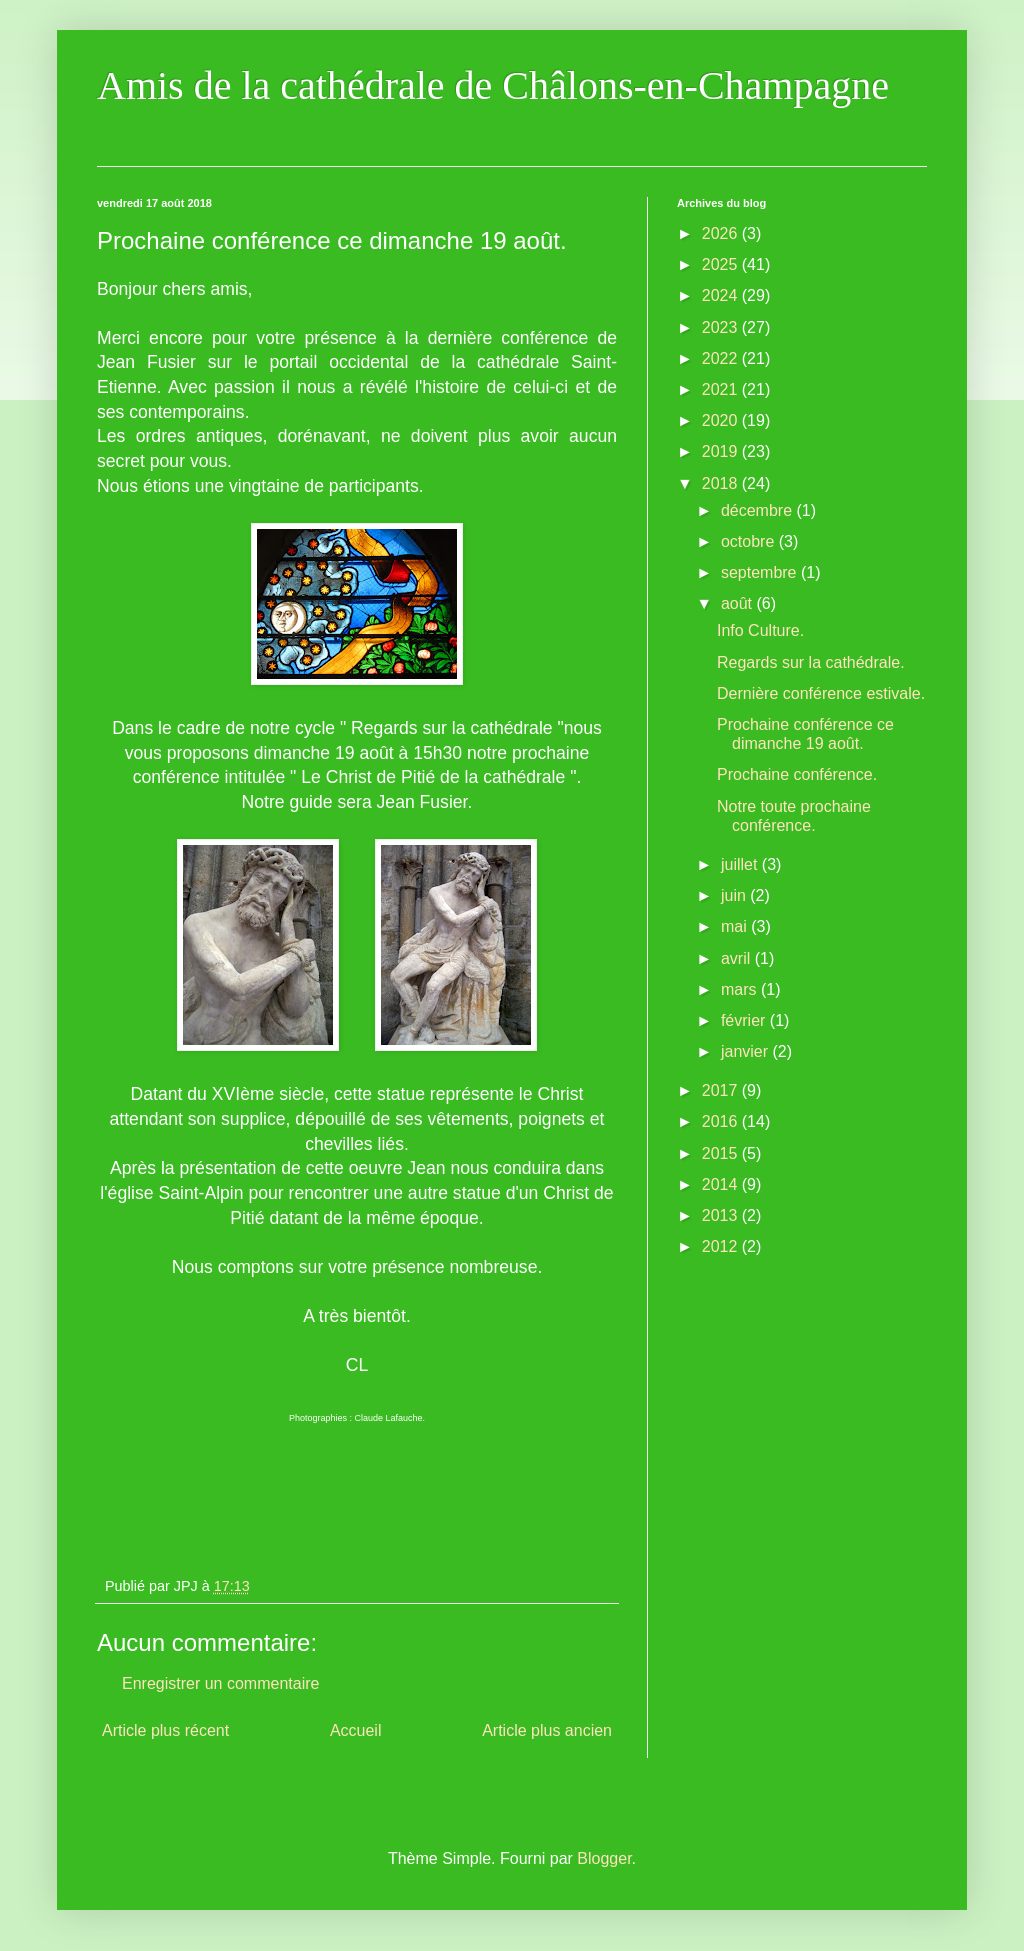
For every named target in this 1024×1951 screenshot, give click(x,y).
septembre (761, 572)
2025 (722, 264)
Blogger (604, 1858)
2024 (722, 295)
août (739, 603)
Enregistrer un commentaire (220, 1683)
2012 (722, 1246)
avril (738, 958)
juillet (741, 864)
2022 (722, 358)
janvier (747, 1051)
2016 (722, 1121)
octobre (750, 541)
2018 (722, 483)
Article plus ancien (547, 1730)
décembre (759, 510)
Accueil (356, 1730)
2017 (722, 1090)
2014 (722, 1184)
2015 (722, 1153)
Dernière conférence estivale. (821, 693)
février (745, 1020)
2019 (722, 451)
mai (736, 926)
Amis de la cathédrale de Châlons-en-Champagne (493, 85)
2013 (722, 1215)
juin (735, 895)
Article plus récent (165, 1730)
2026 (722, 233)
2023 (722, 327)
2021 (722, 389)
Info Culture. (760, 630)
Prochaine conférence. (797, 774)
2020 (722, 420)
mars (741, 989)
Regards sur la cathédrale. (811, 662)
